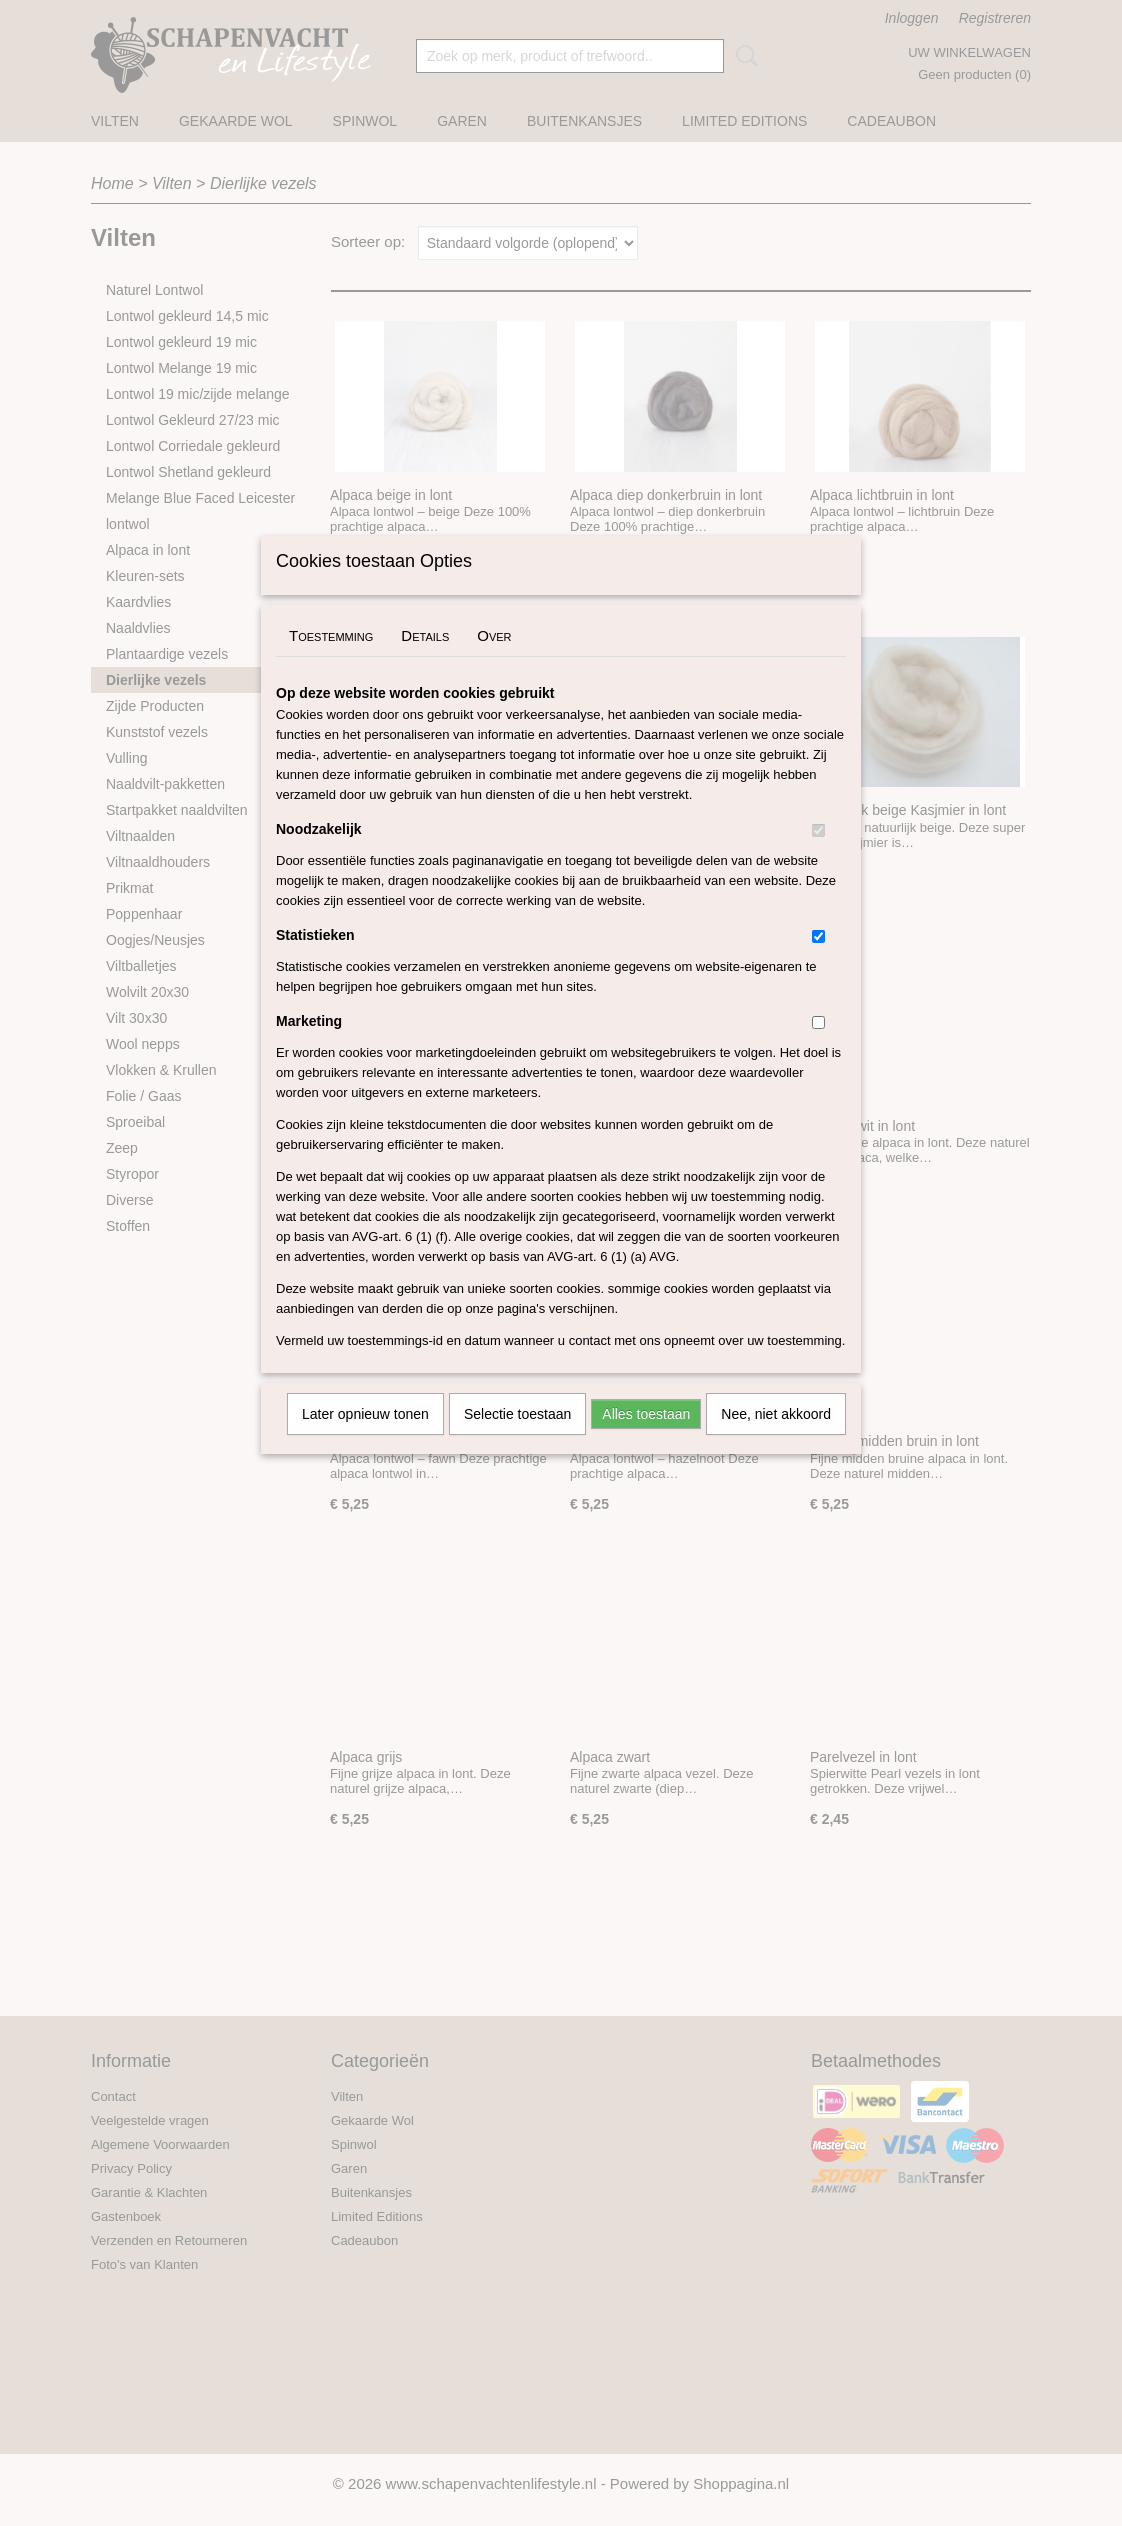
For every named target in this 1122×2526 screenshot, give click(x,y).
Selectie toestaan (517, 1440)
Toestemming (331, 661)
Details (425, 661)
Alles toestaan (646, 1440)
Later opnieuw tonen (365, 1440)
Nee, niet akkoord (776, 1440)
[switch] (818, 856)
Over (494, 661)
